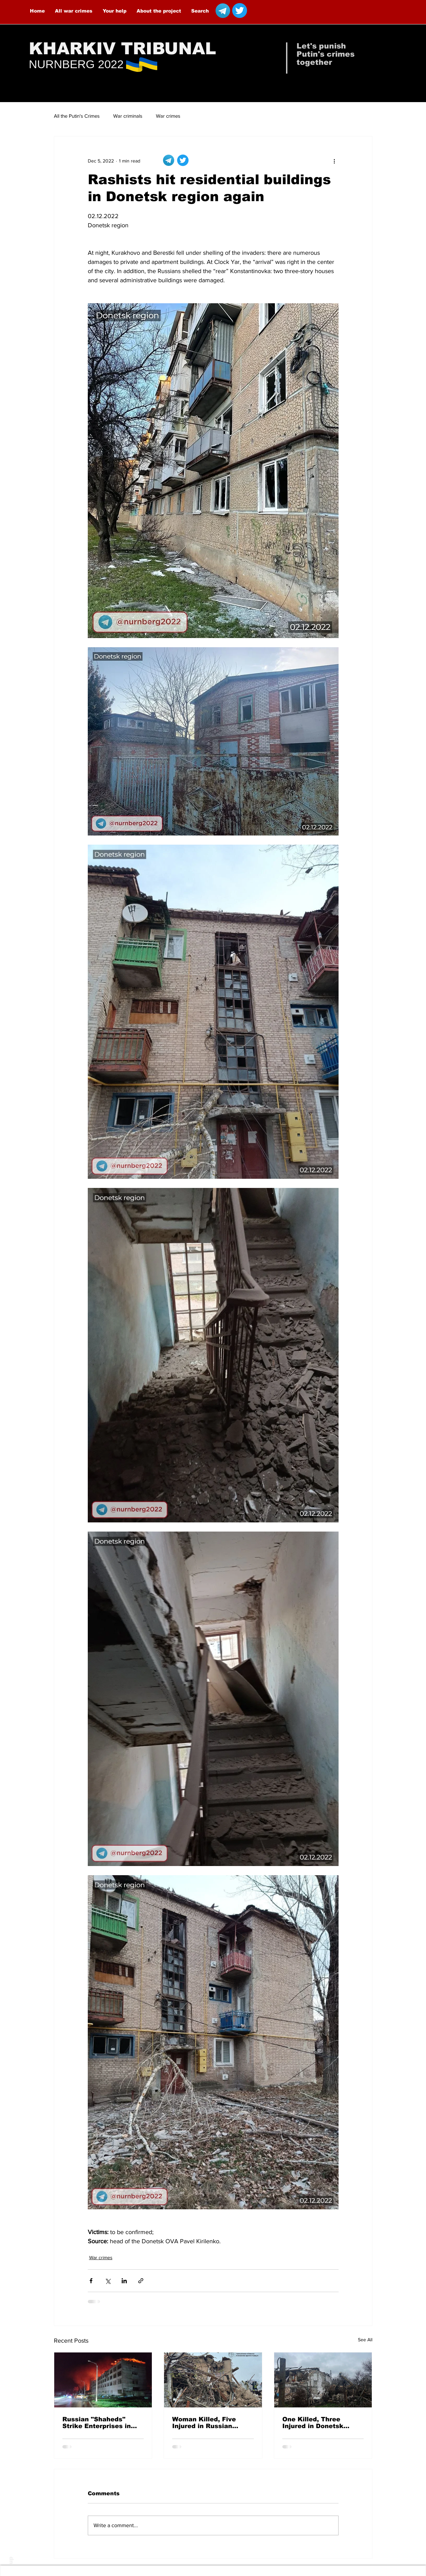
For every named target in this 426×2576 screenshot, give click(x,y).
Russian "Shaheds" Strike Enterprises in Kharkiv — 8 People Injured (96, 2422)
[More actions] (334, 161)
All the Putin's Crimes (77, 116)
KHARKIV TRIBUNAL (122, 48)
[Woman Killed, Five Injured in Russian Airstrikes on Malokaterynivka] (213, 2379)
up (10, 2560)
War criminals (127, 116)
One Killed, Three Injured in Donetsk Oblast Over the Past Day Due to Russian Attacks (316, 2422)
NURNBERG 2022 (76, 64)
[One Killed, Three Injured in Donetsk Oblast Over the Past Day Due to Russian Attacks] (323, 2379)
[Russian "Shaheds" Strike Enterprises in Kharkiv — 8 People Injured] (103, 2379)
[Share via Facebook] (91, 2280)
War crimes (168, 116)
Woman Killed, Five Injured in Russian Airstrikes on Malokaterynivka (204, 2422)
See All (365, 2339)
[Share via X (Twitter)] (107, 2280)
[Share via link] (141, 2280)
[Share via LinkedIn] (124, 2280)
